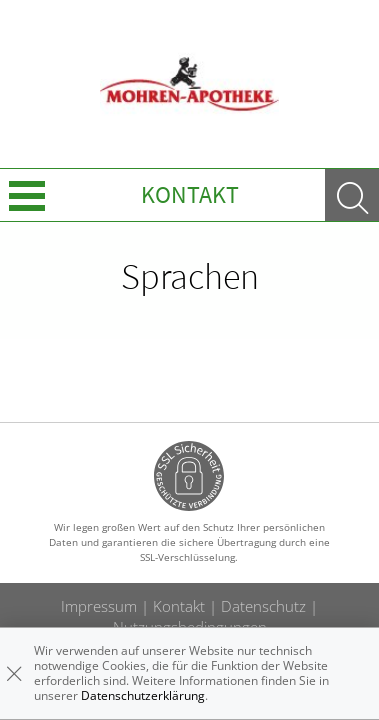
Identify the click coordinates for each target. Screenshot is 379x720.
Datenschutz (263, 606)
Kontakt (190, 194)
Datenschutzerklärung (143, 695)
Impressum (99, 606)
